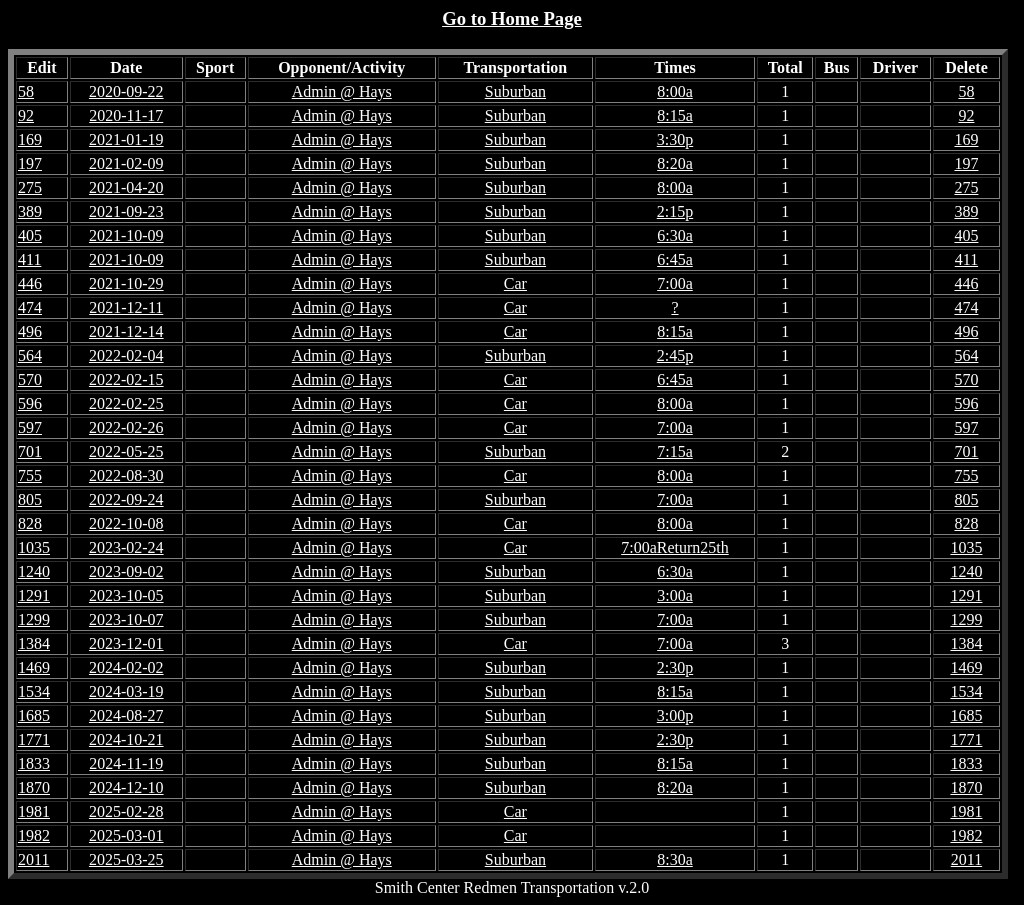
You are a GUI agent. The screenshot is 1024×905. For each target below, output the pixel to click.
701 (966, 451)
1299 (966, 619)
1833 (966, 763)
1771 (966, 739)
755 (966, 475)
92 (966, 115)
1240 (966, 571)
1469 (966, 667)
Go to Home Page (512, 18)
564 (966, 355)
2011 (966, 859)
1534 (966, 691)
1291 (966, 595)
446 (966, 283)
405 (966, 235)
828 (966, 523)
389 (966, 211)
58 (966, 91)
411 (966, 259)
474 (966, 307)
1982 (966, 835)
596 (966, 403)
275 (966, 187)
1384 (966, 643)
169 (966, 139)
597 (966, 427)
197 (966, 163)
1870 (966, 787)
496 (966, 331)
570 (966, 379)
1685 (966, 715)
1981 (966, 811)
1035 (966, 547)
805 (966, 499)
